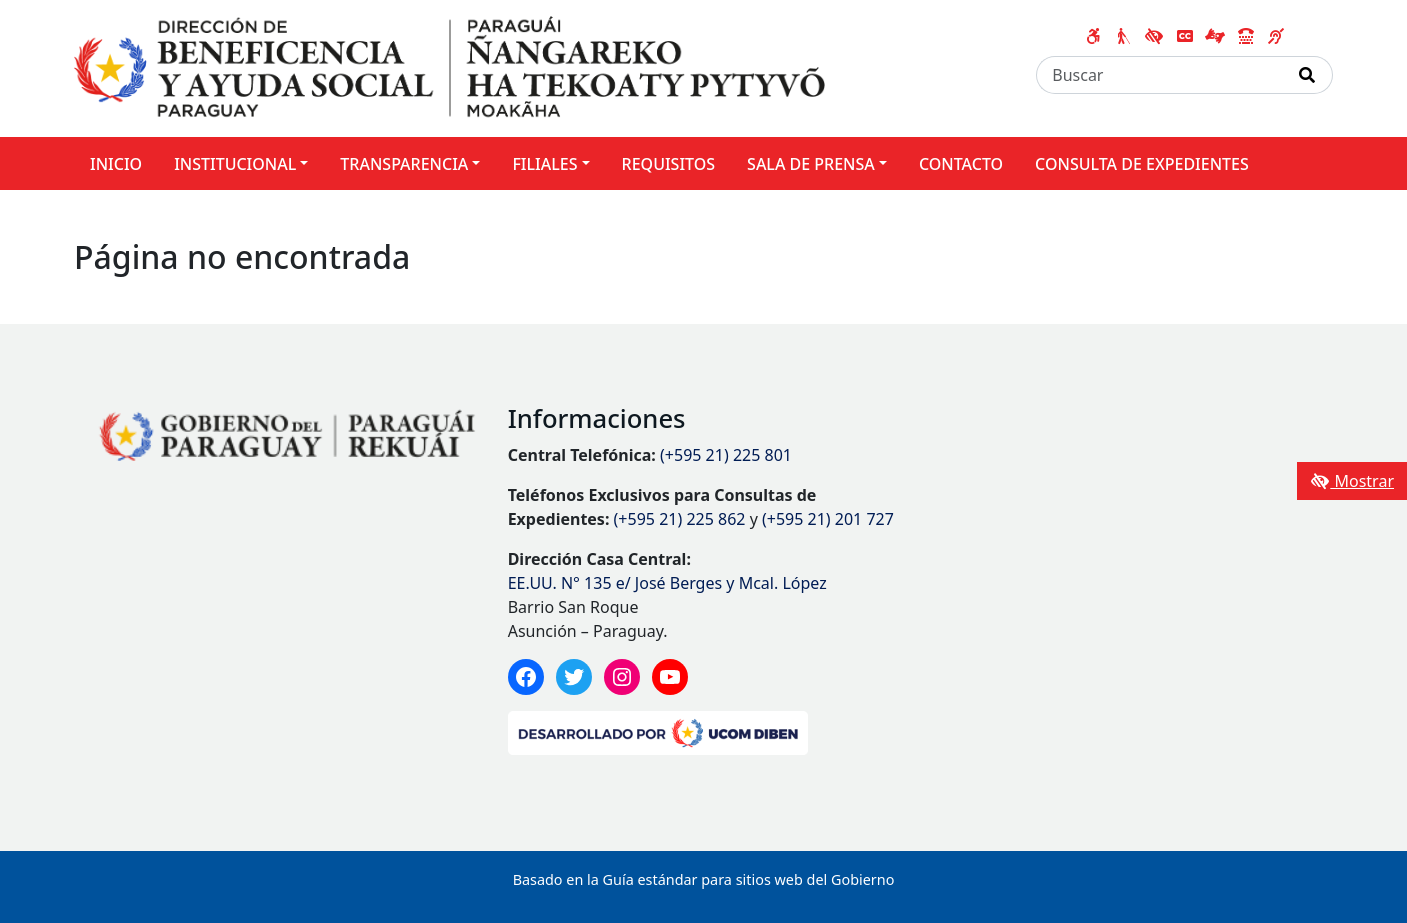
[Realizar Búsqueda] (1307, 75)
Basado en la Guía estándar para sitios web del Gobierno (704, 879)
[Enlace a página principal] (449, 67)
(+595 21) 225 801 (726, 455)
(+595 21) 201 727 (828, 519)
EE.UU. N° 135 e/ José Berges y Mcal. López (667, 583)
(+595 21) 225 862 (680, 519)
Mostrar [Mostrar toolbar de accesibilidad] (1352, 481)
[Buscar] (1159, 75)
